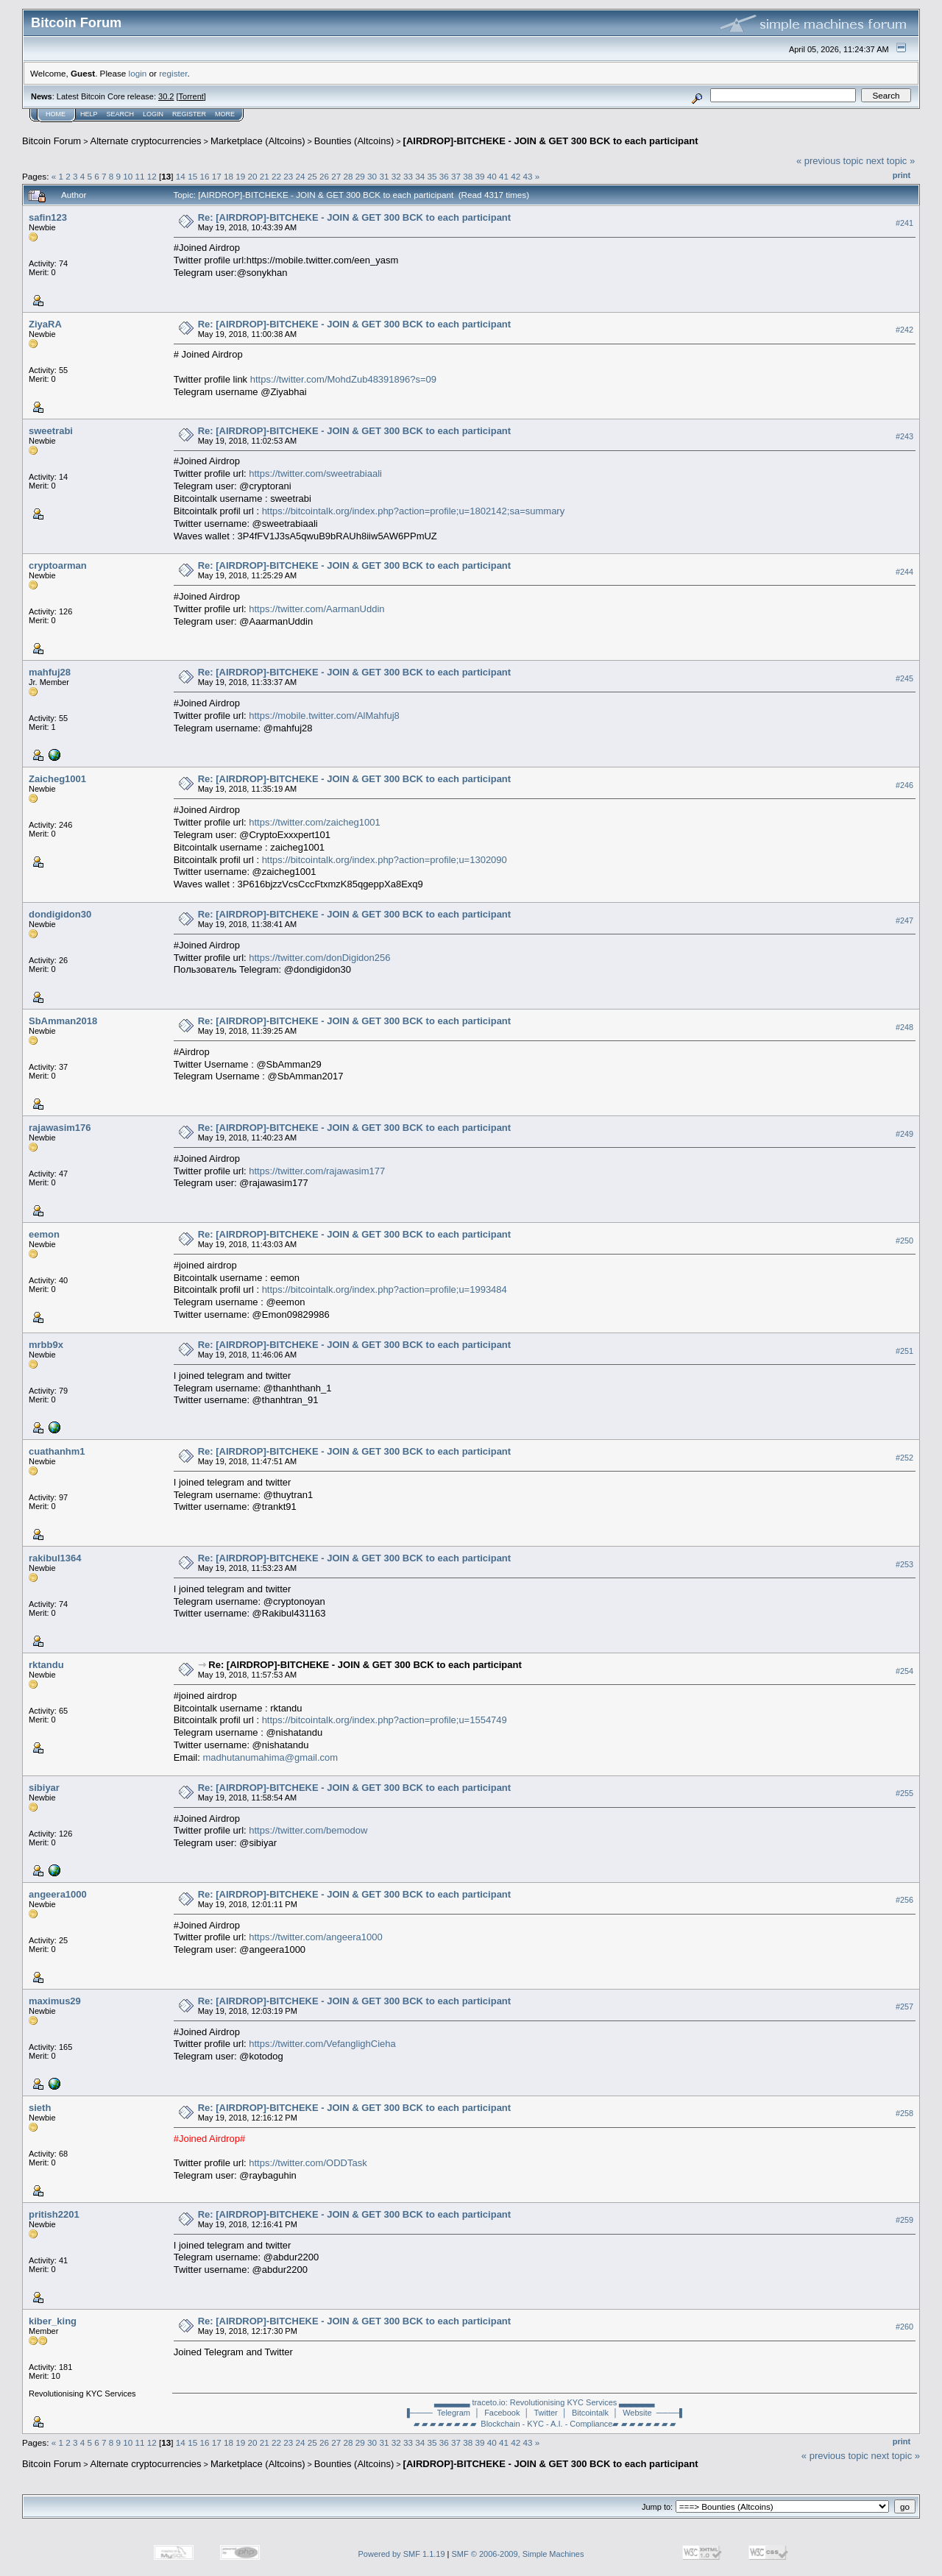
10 (127, 176)
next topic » (891, 160)
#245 (904, 678)
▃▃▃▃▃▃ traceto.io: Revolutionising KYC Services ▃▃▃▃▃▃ (544, 2402)
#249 (904, 1133)
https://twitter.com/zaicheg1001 (314, 822)
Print (901, 175)
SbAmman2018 (63, 1020)
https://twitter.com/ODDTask (307, 2162)
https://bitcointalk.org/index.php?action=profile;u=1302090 (384, 859)
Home (55, 114)
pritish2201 (54, 2214)
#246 (904, 785)
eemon (44, 1234)
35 (431, 176)
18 (228, 176)
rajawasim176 (60, 1127)
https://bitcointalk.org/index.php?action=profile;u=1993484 (384, 1289)
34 (420, 176)
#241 (904, 223)
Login (153, 114)
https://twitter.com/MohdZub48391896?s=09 (343, 379)
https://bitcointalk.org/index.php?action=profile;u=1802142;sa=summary (413, 511)
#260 (904, 2327)
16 (204, 176)
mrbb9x (46, 1344)
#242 (904, 329)
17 (217, 176)
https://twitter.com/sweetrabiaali (315, 473)
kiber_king (53, 2321)
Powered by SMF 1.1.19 (401, 2554)
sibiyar (44, 1787)
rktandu (46, 1664)
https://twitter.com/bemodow (308, 1830)
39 (480, 176)
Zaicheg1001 (57, 778)
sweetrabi (51, 430)
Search (121, 114)
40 (492, 176)
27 (336, 176)
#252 (904, 1457)
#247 (904, 920)
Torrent (191, 96)
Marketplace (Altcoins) (257, 140)
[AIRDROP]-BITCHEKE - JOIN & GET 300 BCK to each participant (550, 140)
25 (312, 176)
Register (189, 114)
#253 (904, 1564)
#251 (904, 1350)
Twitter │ (550, 2412)
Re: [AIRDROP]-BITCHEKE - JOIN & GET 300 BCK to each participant (354, 217)
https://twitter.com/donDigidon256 (319, 957)
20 (252, 176)
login (138, 73)
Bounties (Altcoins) (354, 140)
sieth (40, 2107)
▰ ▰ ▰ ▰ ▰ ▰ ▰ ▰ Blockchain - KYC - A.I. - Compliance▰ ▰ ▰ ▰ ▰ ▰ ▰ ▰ (545, 2423)
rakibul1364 (55, 1558)
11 (140, 176)
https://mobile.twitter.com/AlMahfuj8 (324, 715)
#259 (904, 2220)
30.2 (166, 96)
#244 (904, 571)
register (173, 73)
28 (348, 176)
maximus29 (55, 2000)
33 (408, 176)
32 (396, 176)
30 (372, 176)
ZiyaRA (45, 324)
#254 (904, 1671)
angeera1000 (58, 1894)
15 (192, 176)
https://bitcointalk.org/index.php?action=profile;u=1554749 (384, 1719)
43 (528, 176)
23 (288, 176)
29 (360, 176)
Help (89, 114)
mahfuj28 (50, 672)
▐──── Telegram (437, 2412)
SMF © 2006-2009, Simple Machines (518, 2554)
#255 (904, 1793)
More (225, 114)
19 (240, 176)
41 (504, 176)
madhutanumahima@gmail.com (270, 1757)
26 (324, 176)
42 (515, 176)
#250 (904, 1240)
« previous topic (829, 160)
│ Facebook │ (502, 2412)
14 (180, 176)
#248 (904, 1027)
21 (264, 176)
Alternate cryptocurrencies (146, 140)
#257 (904, 2007)
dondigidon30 (60, 914)
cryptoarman (58, 565)
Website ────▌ (654, 2412)
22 (276, 176)
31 (384, 176)
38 (467, 176)
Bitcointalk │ (595, 2412)
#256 (904, 1900)
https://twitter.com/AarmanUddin (316, 608)
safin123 (48, 217)
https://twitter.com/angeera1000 (315, 1936)
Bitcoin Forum (51, 140)
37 (456, 176)
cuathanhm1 (57, 1451)
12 (152, 176)
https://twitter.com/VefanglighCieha (322, 2043)
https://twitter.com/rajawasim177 (317, 1171)
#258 (904, 2114)
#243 (904, 436)
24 (300, 176)
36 (444, 176)
